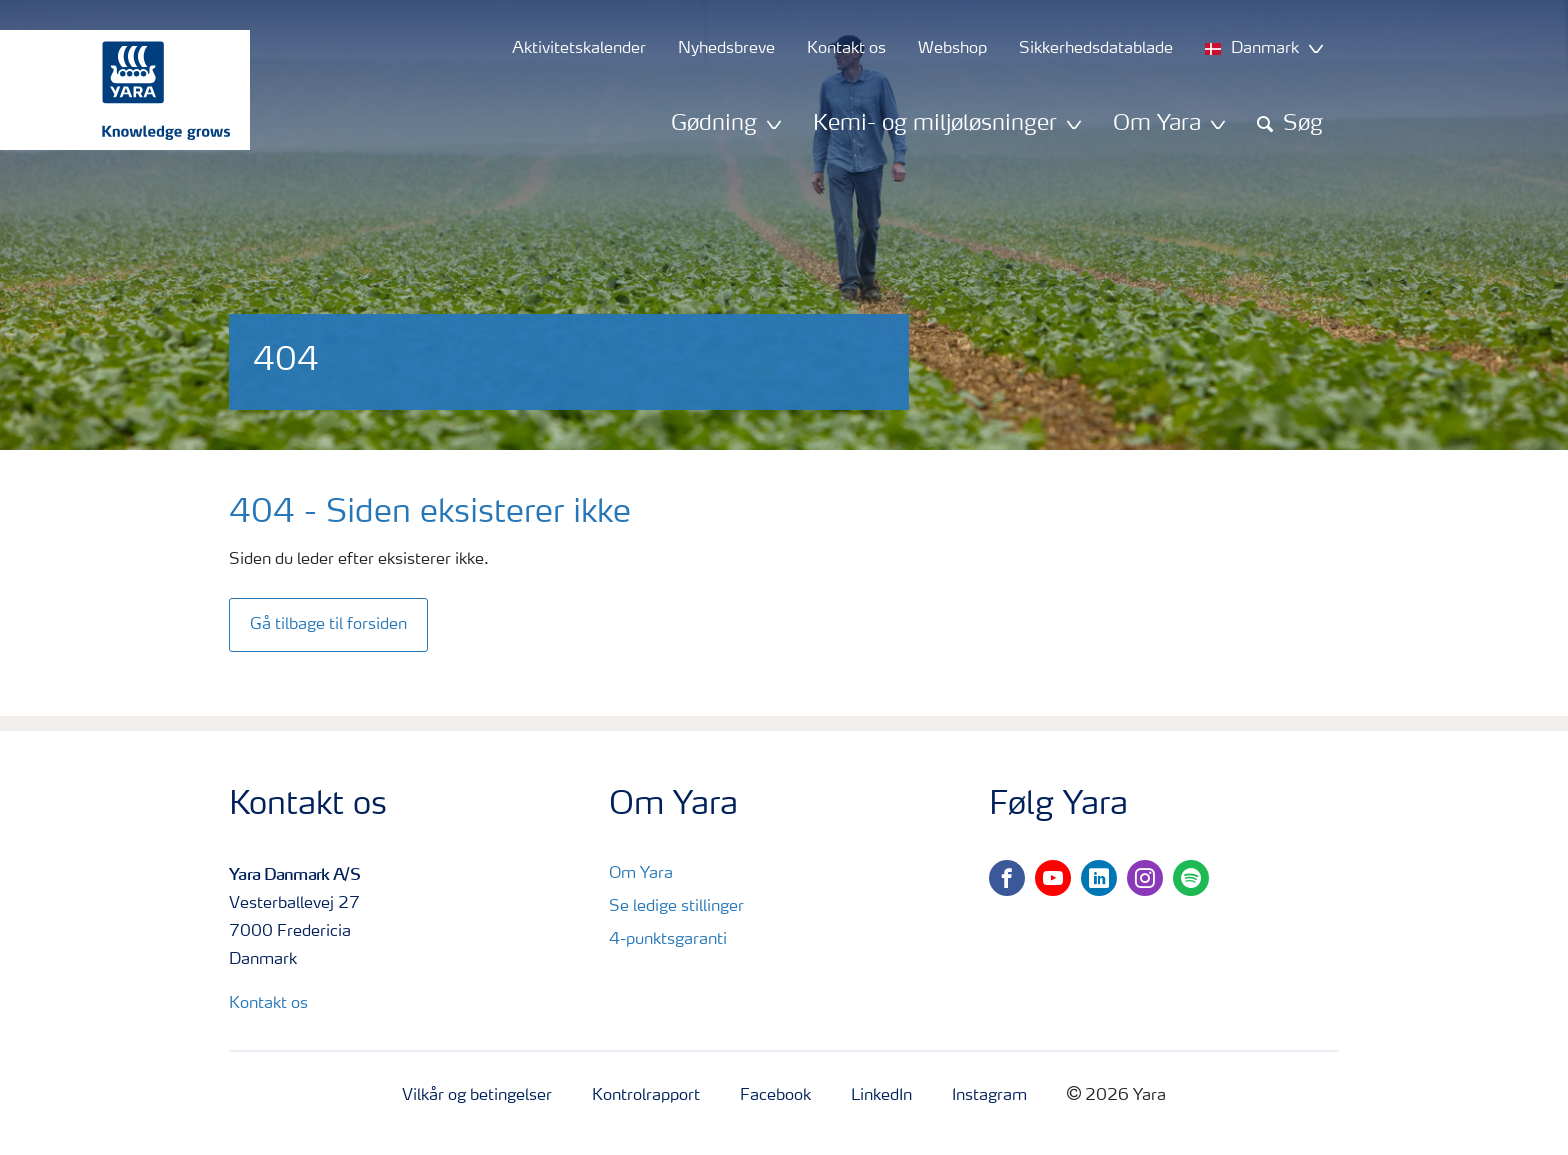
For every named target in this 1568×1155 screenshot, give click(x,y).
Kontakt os (268, 1004)
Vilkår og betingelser (477, 1096)
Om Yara (641, 874)
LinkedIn (881, 1096)
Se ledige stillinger (676, 907)
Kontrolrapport (646, 1096)
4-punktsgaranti (668, 940)
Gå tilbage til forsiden (328, 625)
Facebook (775, 1096)
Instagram (989, 1096)
